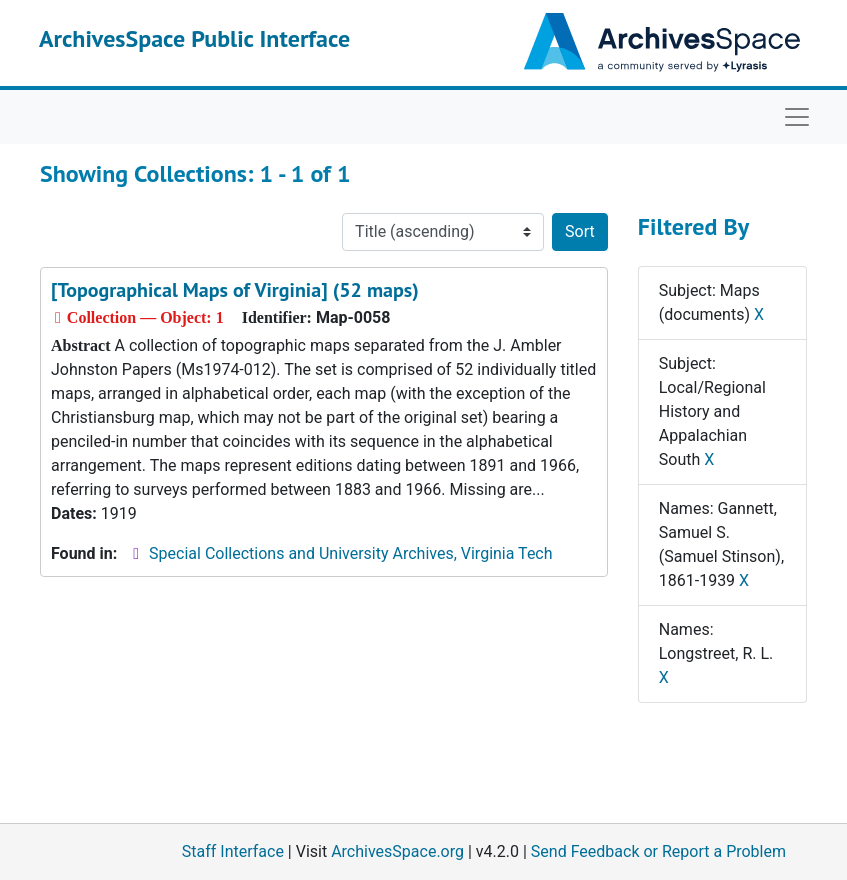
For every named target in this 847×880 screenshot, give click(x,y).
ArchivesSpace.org (397, 851)
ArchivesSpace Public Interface (194, 38)
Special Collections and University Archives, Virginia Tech (350, 553)
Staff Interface (233, 851)
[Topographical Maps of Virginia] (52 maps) (235, 290)
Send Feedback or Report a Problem (658, 851)
